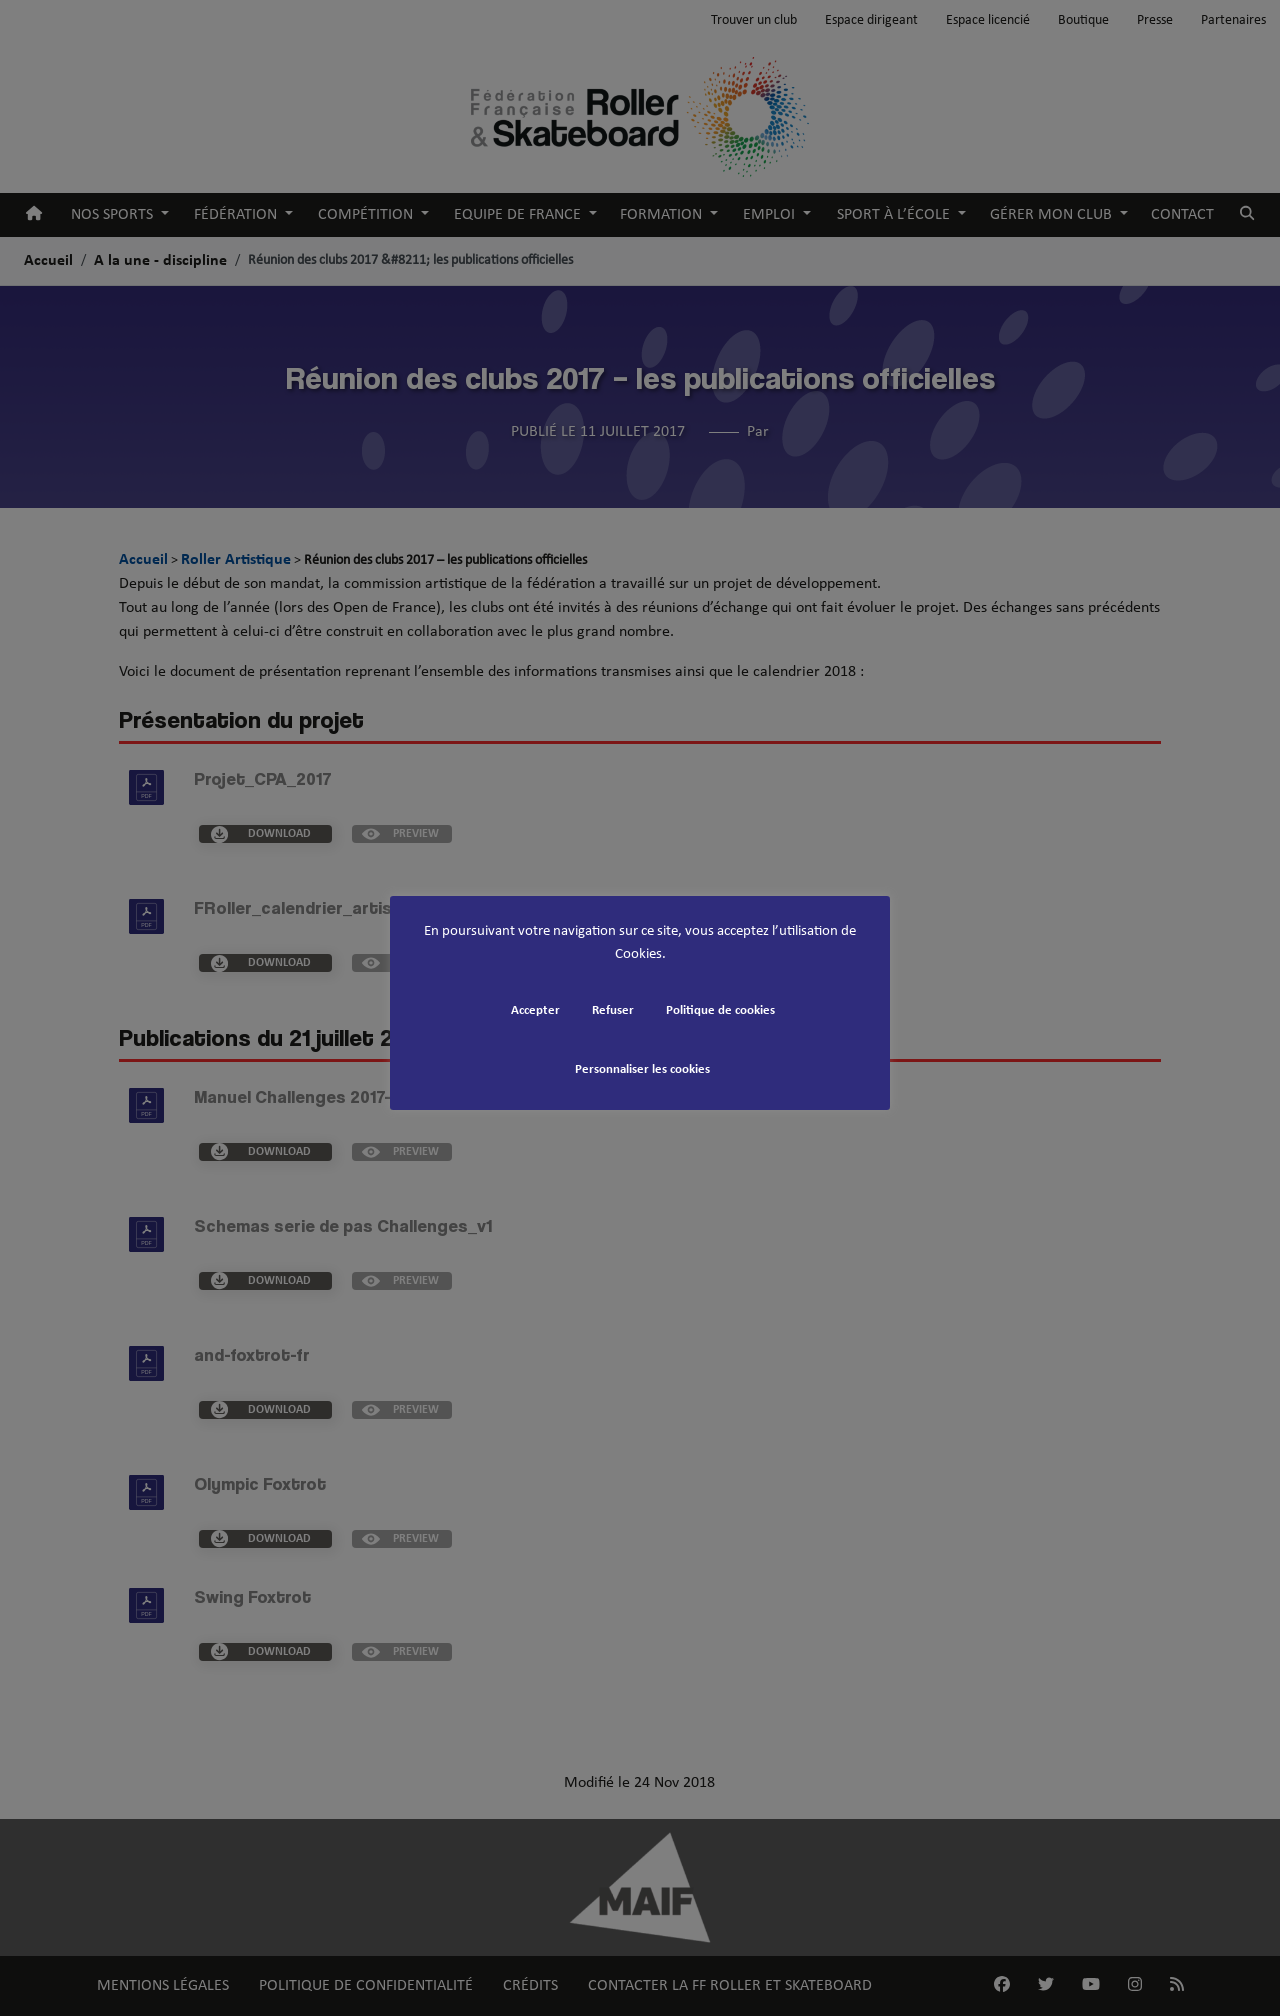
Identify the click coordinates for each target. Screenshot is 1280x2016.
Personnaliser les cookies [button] (642, 1069)
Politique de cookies (720, 1010)
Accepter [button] (535, 1010)
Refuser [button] (613, 1010)
